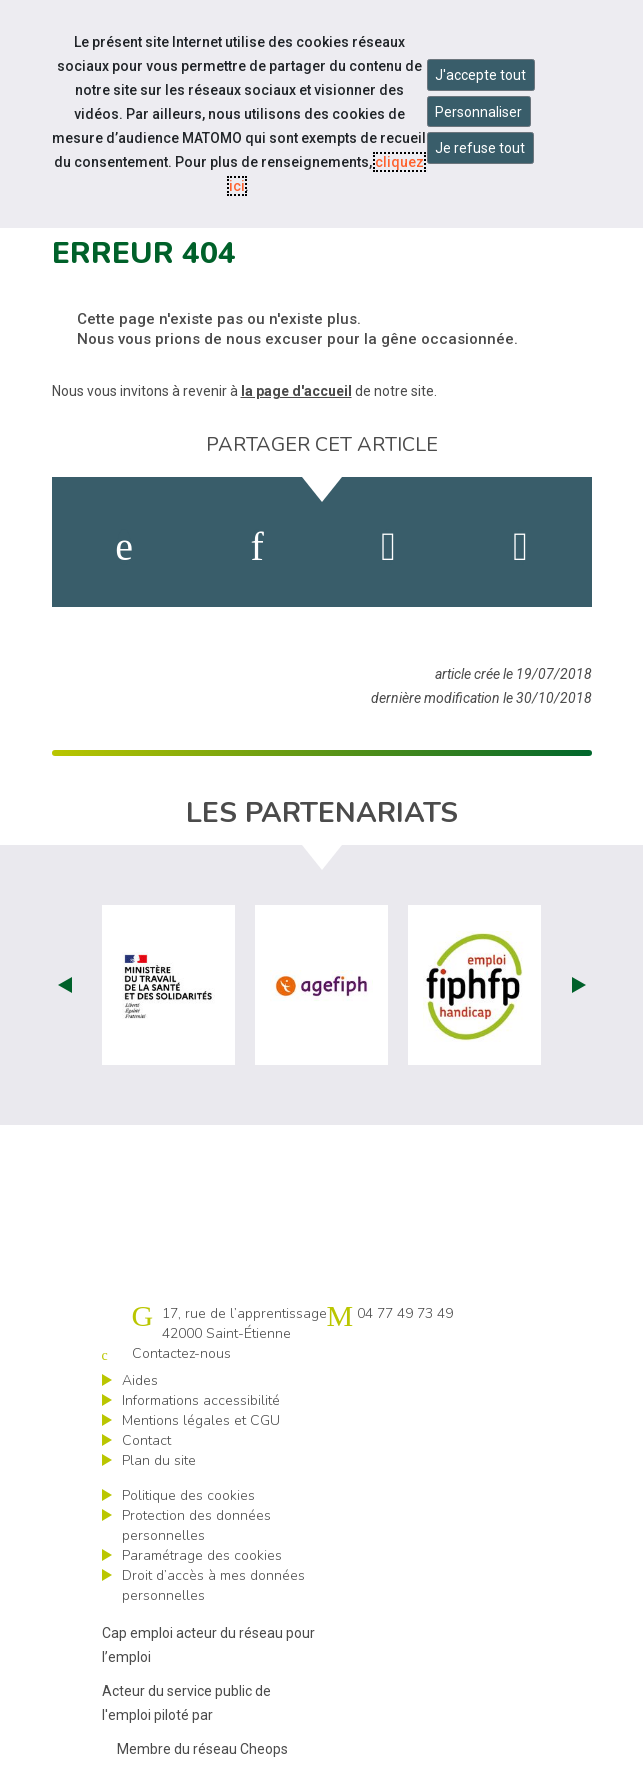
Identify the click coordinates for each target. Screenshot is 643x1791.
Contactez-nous (181, 1353)
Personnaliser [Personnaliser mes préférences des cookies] (478, 112)
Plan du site (159, 1460)
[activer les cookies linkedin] (256, 547)
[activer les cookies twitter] (388, 547)
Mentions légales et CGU (201, 1420)
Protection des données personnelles (196, 1525)
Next (579, 985)
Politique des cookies (188, 1495)
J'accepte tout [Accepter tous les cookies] (480, 75)
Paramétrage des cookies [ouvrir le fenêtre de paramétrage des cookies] (202, 1555)
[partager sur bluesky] (520, 547)
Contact (146, 1440)
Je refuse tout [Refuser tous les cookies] (480, 148)
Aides (140, 1380)
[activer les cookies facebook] (124, 547)
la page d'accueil (296, 391)
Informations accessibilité (201, 1400)
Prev (65, 985)
